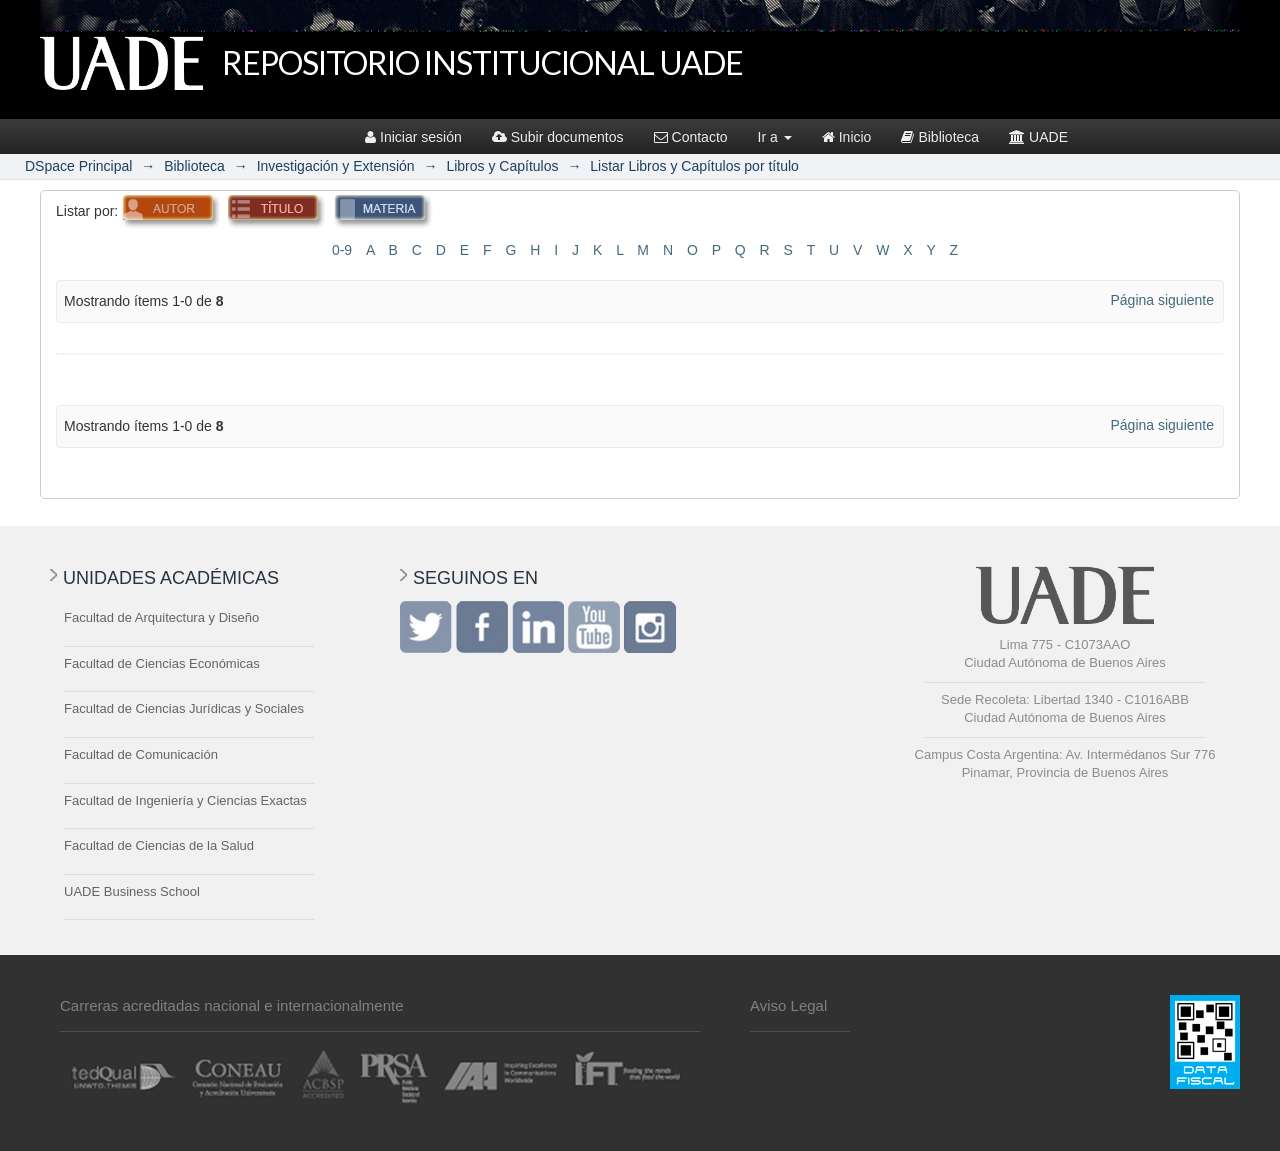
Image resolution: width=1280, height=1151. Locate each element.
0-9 (342, 250)
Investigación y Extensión (336, 166)
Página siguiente (1162, 300)
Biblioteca (940, 137)
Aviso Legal (788, 1005)
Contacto (691, 137)
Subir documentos (558, 137)
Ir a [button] (775, 137)
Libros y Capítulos (502, 166)
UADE (1038, 137)
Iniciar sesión (413, 137)
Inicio (847, 137)
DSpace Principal (78, 166)
